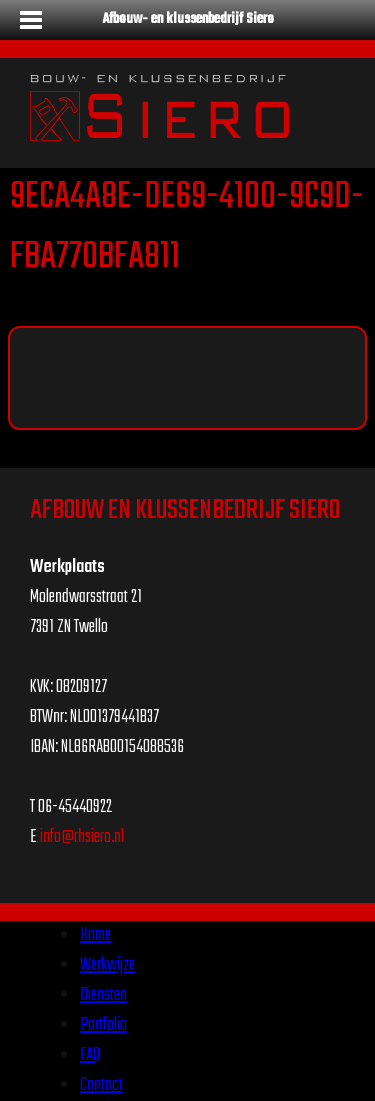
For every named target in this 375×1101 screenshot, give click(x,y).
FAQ (90, 1055)
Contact (101, 1085)
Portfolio (103, 1025)
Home (95, 935)
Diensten (103, 995)
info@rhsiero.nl (82, 837)
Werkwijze (107, 965)
